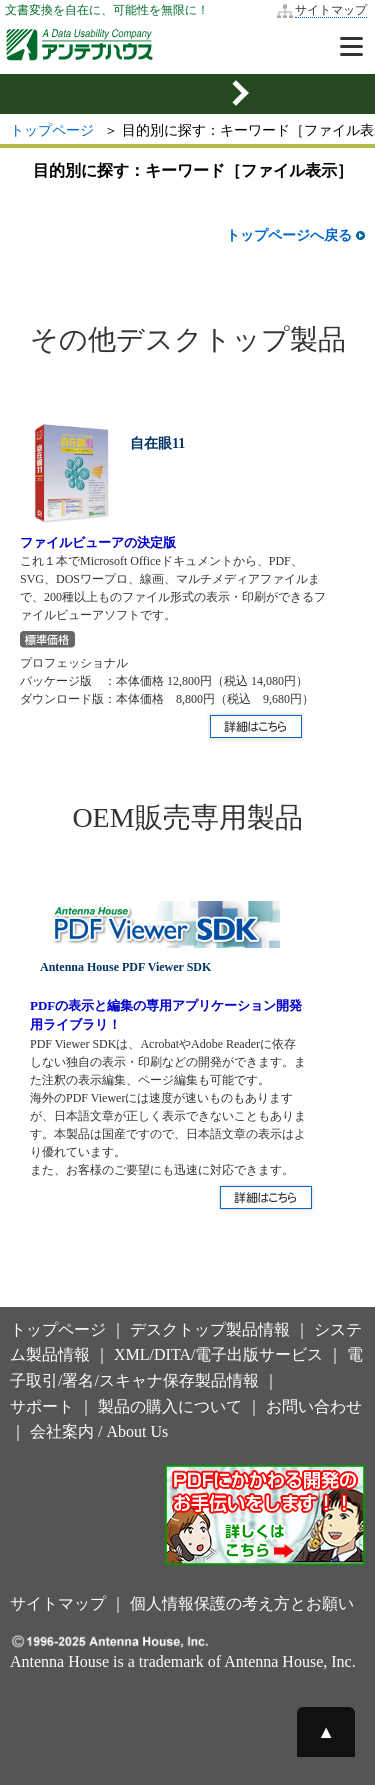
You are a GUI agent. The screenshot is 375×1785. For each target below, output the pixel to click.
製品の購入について (170, 1406)
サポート (42, 1406)
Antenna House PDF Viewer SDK (125, 967)
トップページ (52, 130)
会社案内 (62, 1431)
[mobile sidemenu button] (187, 94)
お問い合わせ (314, 1406)
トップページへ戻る (295, 235)
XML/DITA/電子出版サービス (218, 1354)
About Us (137, 1431)
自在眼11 (157, 443)
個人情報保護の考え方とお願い (242, 1603)
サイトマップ (331, 10)
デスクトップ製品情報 (210, 1329)
